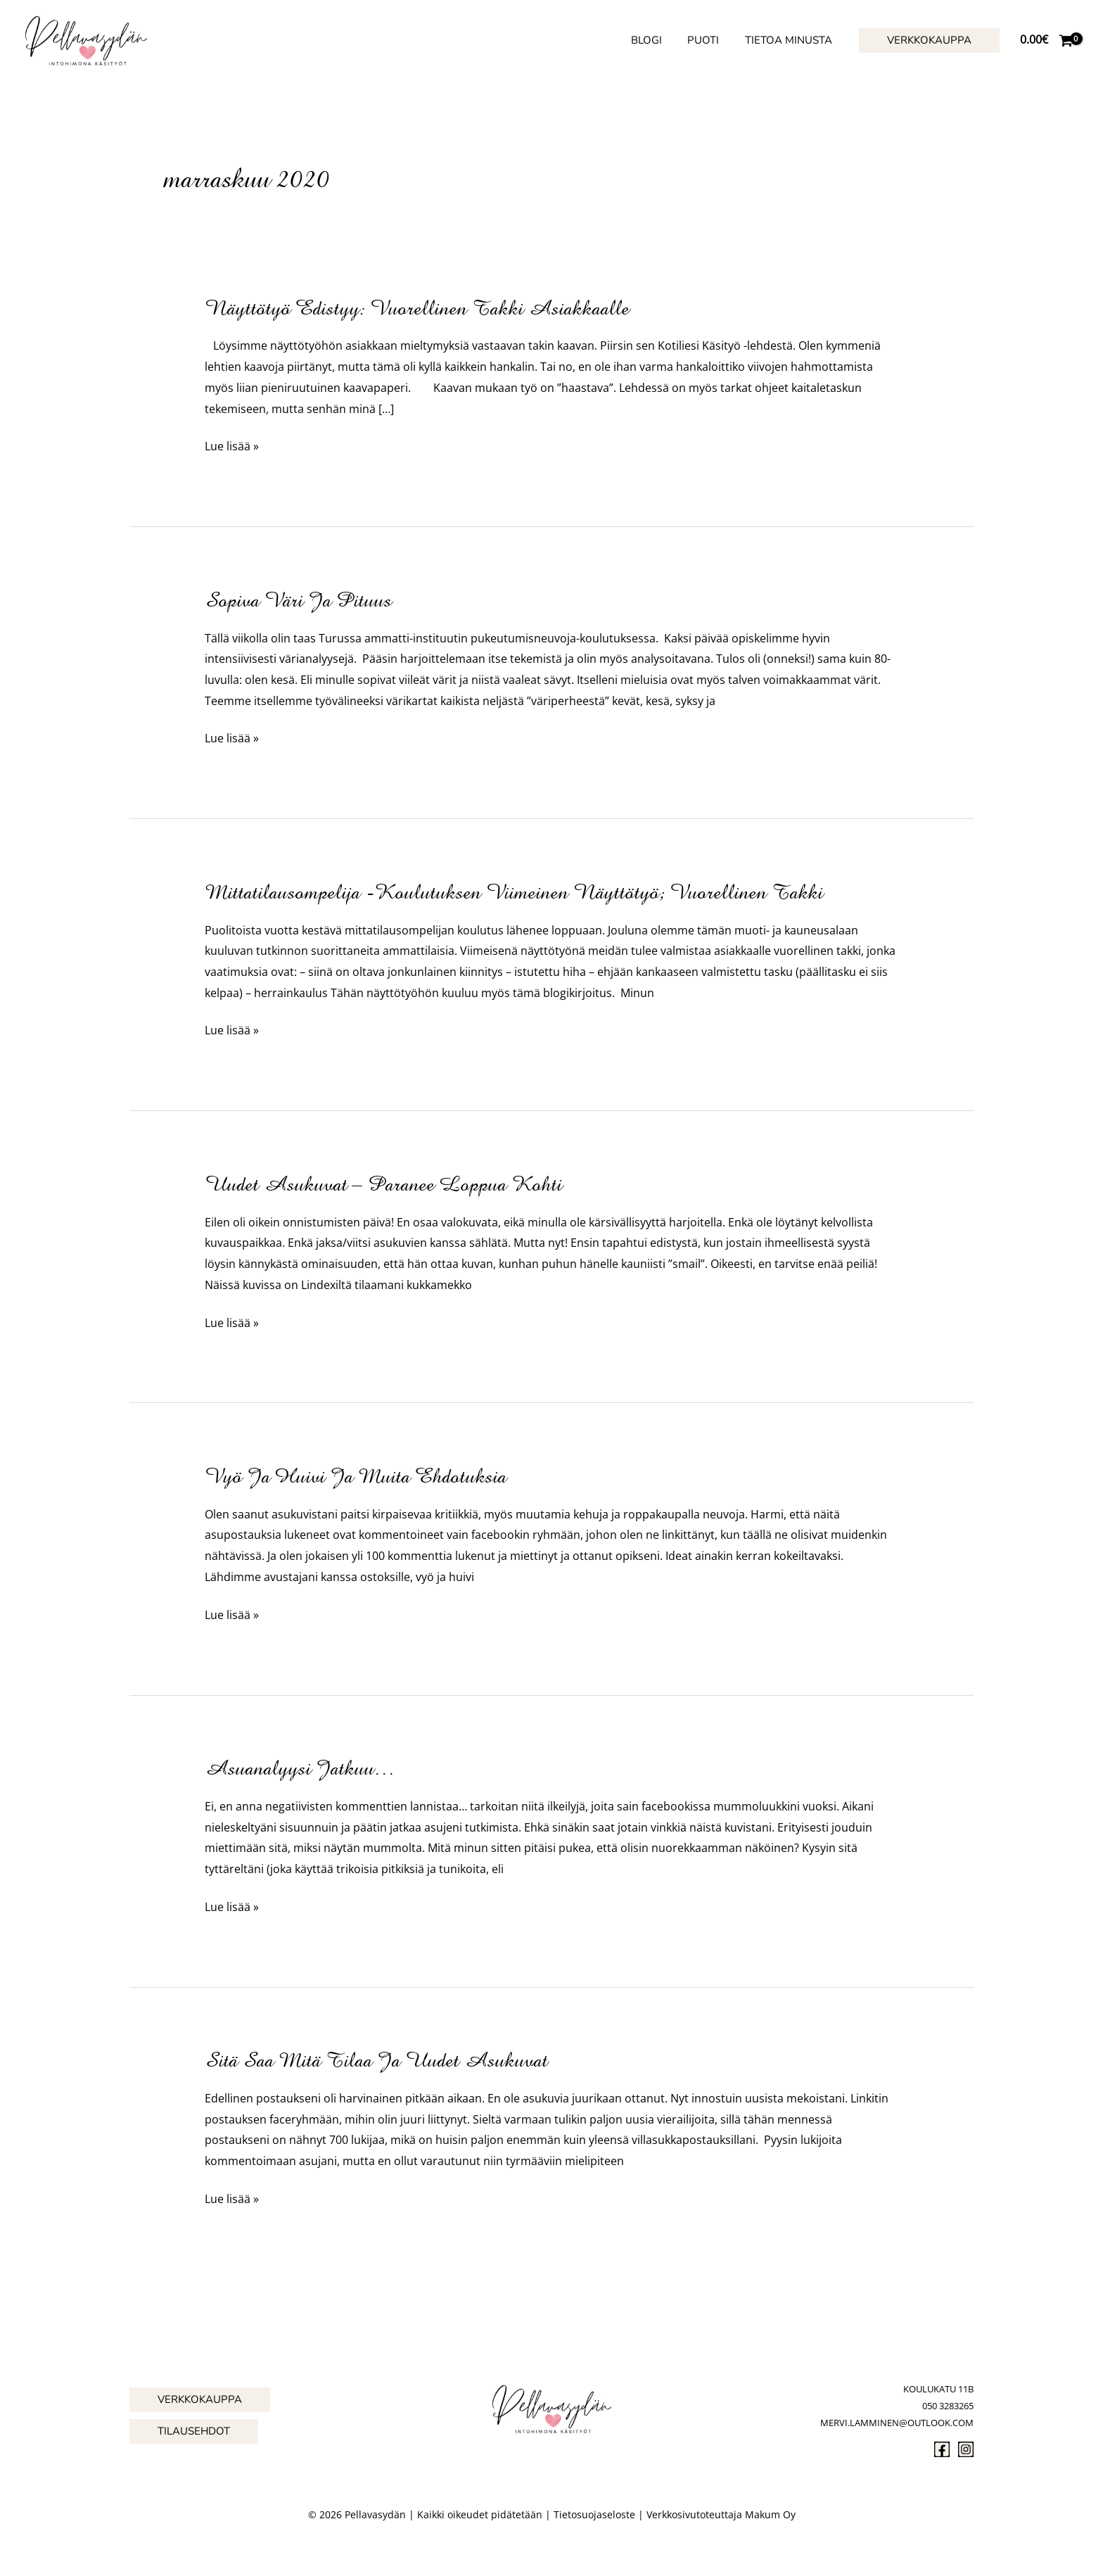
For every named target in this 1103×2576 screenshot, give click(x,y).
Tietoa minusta (790, 40)
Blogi (657, 40)
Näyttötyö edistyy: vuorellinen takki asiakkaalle (417, 308)
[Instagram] (966, 2449)
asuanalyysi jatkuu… (300, 1768)
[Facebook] (942, 2449)
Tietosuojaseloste (594, 2514)
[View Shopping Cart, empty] (1046, 40)
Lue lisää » (232, 446)
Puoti (710, 40)
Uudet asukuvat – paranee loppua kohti (383, 1184)
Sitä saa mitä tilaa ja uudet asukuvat (376, 2060)
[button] (929, 40)
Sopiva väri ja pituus (298, 600)
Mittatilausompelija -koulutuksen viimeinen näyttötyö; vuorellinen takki (514, 892)
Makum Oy (770, 2514)
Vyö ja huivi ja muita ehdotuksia (355, 1476)
